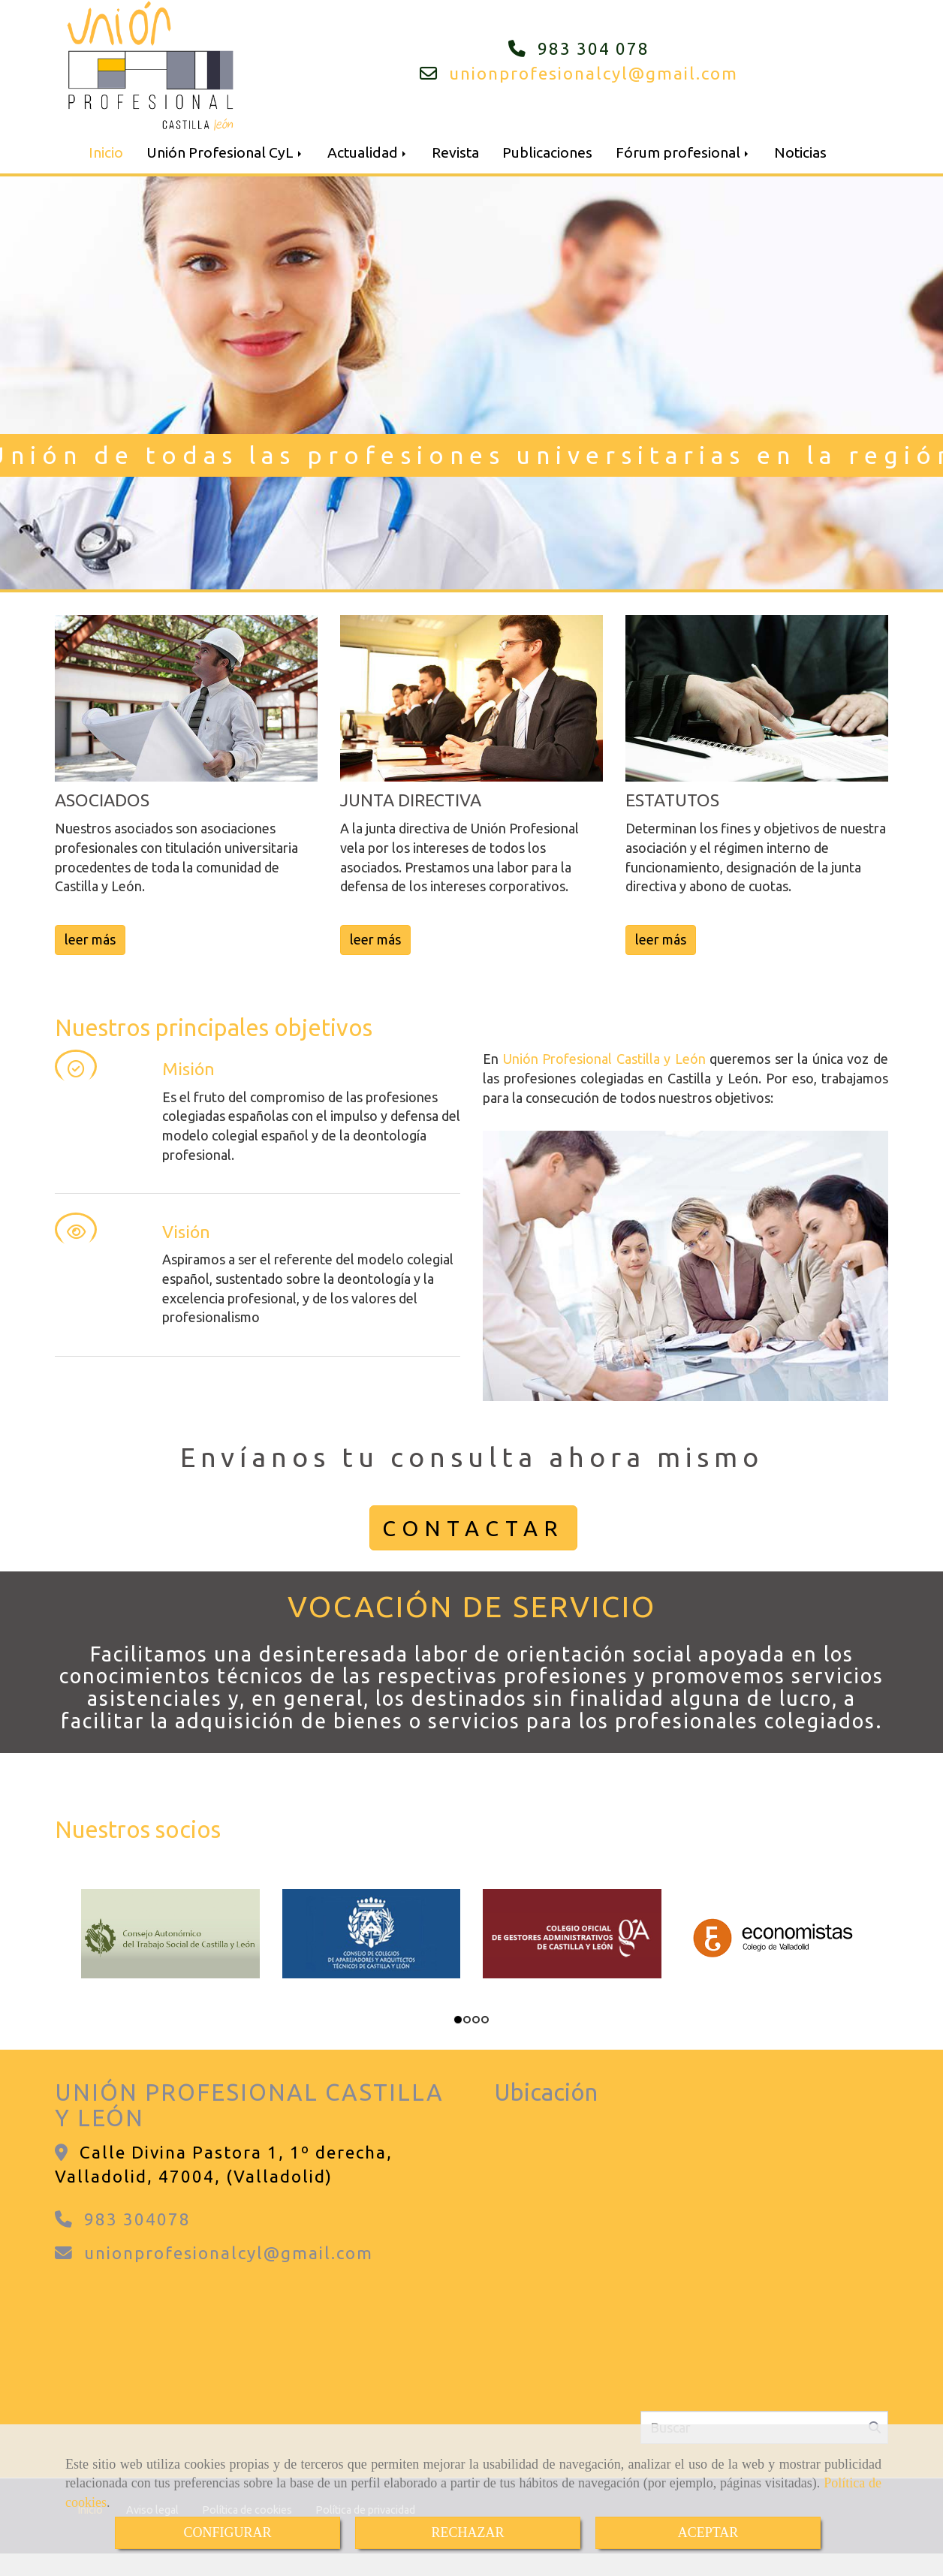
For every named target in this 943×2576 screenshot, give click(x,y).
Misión (188, 1068)
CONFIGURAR (227, 2532)
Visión (186, 1231)
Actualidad (367, 152)
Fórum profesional (683, 152)
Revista (455, 152)
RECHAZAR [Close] (467, 2532)
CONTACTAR (473, 1528)
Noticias (800, 152)
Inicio (106, 152)
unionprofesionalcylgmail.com (593, 73)
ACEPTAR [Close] (708, 2532)
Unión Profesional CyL (225, 152)
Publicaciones (547, 152)
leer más (90, 939)
